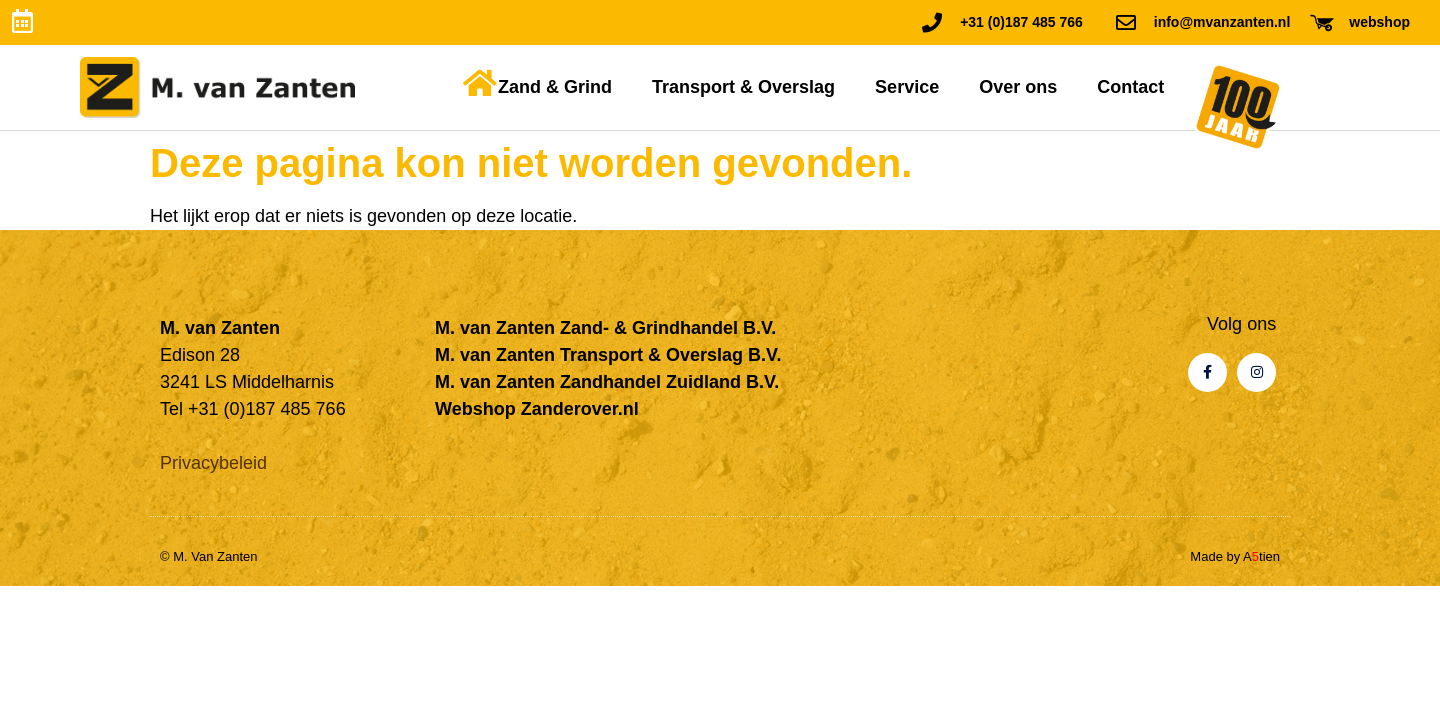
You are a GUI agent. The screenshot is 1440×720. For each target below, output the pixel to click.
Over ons (1018, 87)
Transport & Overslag (743, 87)
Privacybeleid (213, 463)
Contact (1130, 87)
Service (907, 87)
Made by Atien (1235, 556)
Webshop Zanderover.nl (537, 409)
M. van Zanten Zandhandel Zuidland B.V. (607, 382)
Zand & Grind (555, 87)
